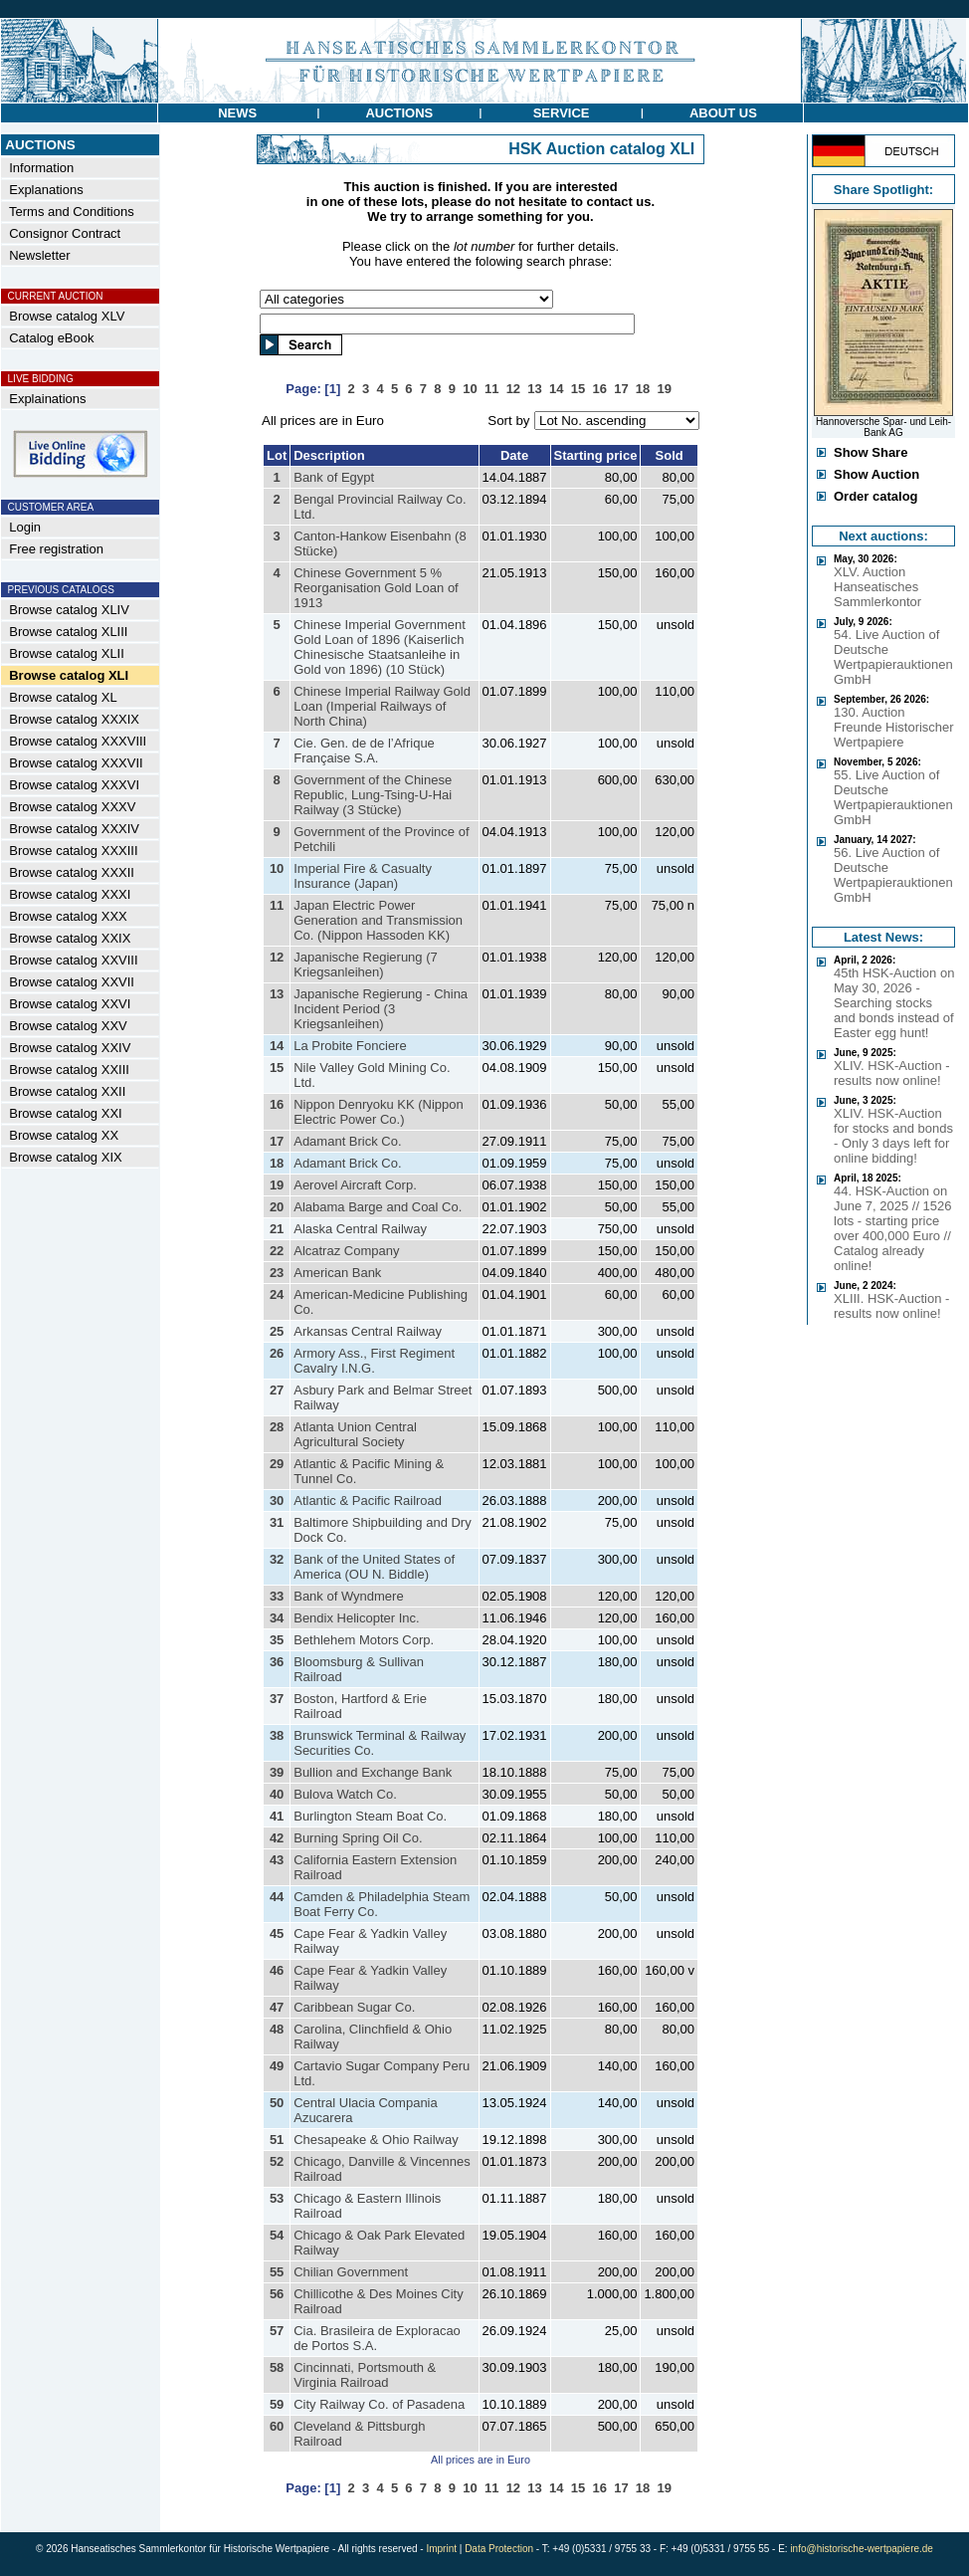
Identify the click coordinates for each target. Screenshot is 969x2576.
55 (277, 2271)
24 (277, 1294)
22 (277, 1250)
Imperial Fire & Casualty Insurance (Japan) (362, 876)
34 (277, 1617)
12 (277, 957)
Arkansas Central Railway (367, 1331)
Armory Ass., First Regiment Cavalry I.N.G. (374, 1361)
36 (277, 1661)
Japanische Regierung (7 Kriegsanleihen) (365, 964)
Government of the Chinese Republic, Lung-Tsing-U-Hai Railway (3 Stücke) (372, 794)
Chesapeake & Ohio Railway (375, 2139)
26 (277, 1353)
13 (277, 993)
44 (277, 1896)
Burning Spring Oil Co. (357, 1837)
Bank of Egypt (333, 477)
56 (277, 2293)
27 (277, 1390)
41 (277, 1816)
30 (277, 1500)
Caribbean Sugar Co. (354, 2007)
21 (277, 1228)
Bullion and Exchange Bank (372, 1772)
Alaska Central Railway (360, 1228)
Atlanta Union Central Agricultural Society (355, 1434)
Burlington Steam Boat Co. (370, 1816)
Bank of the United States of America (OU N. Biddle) (374, 1567)
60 (277, 2426)
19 (277, 1185)
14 (277, 1045)
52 (277, 2161)
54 (277, 2235)
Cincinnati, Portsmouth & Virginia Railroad (364, 2375)
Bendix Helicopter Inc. (356, 1617)
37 (277, 1698)
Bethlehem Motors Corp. (363, 1639)
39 (277, 1772)
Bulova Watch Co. (345, 1794)
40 (277, 1794)
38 (277, 1735)
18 (277, 1163)
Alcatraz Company (346, 1250)
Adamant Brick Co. (347, 1141)
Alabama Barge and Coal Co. (377, 1206)
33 (277, 1596)
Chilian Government (350, 2271)
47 (277, 2007)
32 (277, 1559)
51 (277, 2139)
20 (277, 1206)
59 (277, 2404)
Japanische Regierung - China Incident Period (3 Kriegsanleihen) (380, 1008)
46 (277, 1970)
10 (277, 868)
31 (277, 1522)
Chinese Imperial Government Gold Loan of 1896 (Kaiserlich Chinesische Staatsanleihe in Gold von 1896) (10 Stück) (379, 647)
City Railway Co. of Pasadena (379, 2404)
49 (277, 2065)
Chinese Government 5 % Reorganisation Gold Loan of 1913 (376, 587)
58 (277, 2367)
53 (277, 2198)
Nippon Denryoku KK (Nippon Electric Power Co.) (378, 1112)
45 (277, 1933)
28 (277, 1426)
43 (277, 1859)
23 (277, 1272)
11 (277, 905)
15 (277, 1067)
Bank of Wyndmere (348, 1596)
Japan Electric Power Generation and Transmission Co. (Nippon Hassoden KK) (378, 920)
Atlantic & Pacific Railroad (367, 1500)
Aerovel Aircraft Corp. (355, 1185)
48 (277, 2029)
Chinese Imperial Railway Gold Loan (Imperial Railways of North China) (382, 706)
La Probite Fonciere (349, 1045)
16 (277, 1104)
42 (277, 1837)
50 (277, 2102)
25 (277, 1331)
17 (277, 1141)
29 (277, 1463)
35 (277, 1639)
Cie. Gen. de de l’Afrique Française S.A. (364, 750)
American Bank (337, 1272)
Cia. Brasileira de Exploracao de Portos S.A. (377, 2338)
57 (277, 2330)
